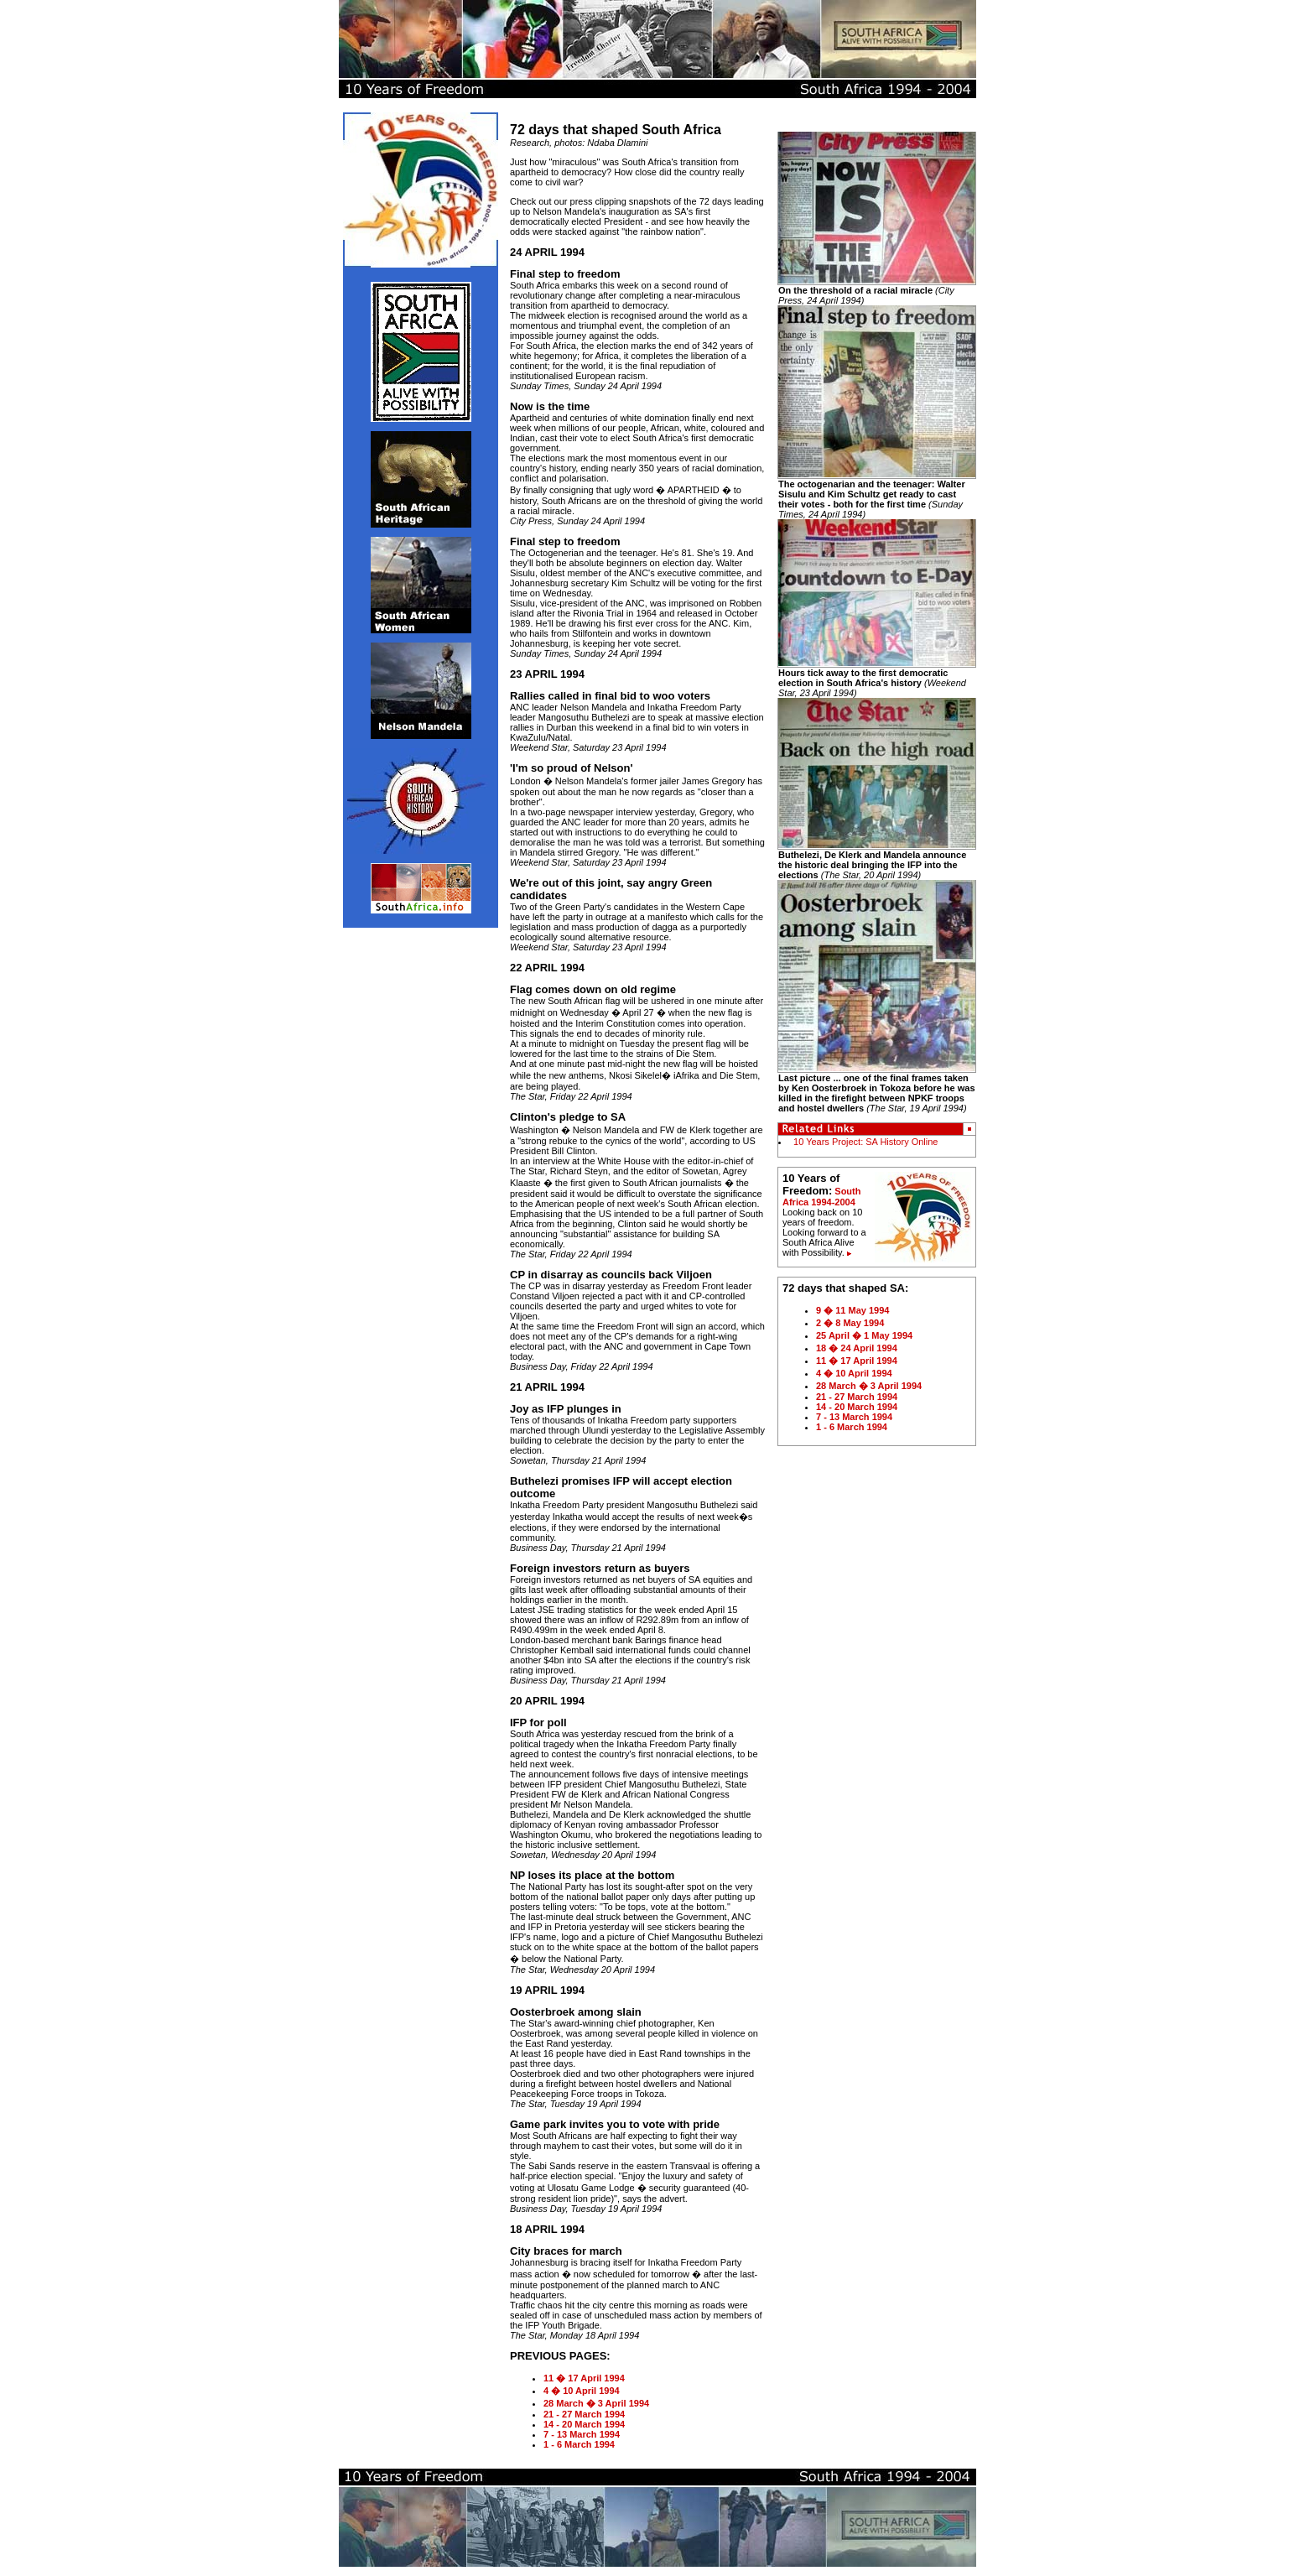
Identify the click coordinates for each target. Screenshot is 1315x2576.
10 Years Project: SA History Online (864, 1142)
